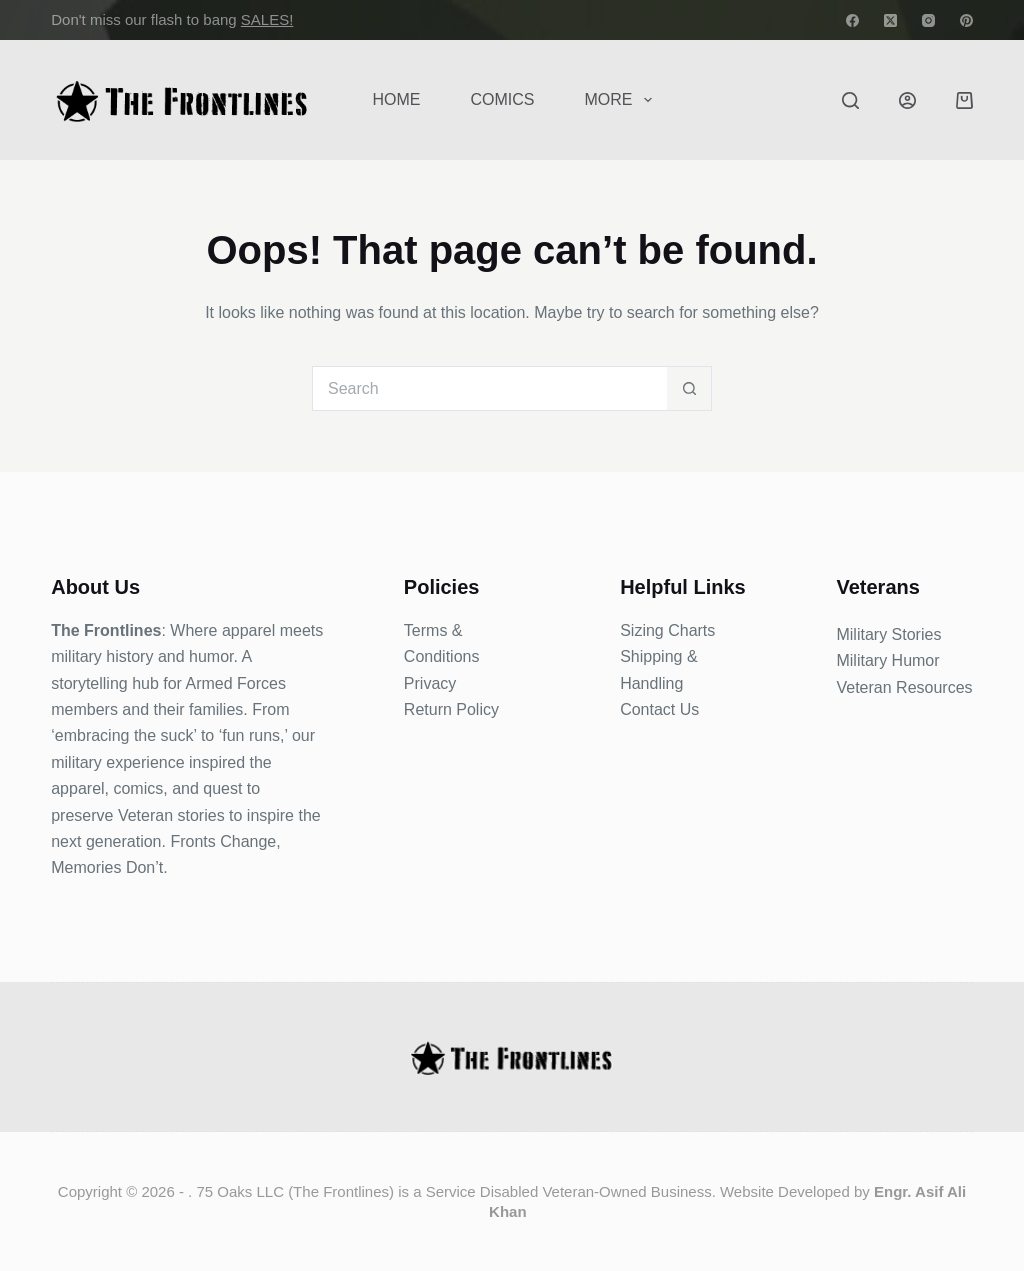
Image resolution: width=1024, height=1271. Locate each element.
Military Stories (888, 634)
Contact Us (659, 709)
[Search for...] (489, 388)
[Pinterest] (966, 20)
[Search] (850, 100)
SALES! (267, 19)
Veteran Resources (904, 687)
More (621, 100)
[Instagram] (928, 20)
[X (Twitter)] (890, 20)
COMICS (502, 99)
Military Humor (887, 660)
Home (396, 99)
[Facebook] (852, 20)
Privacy (430, 683)
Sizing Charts (667, 630)
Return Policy (451, 709)
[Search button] (689, 388)
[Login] (907, 100)
